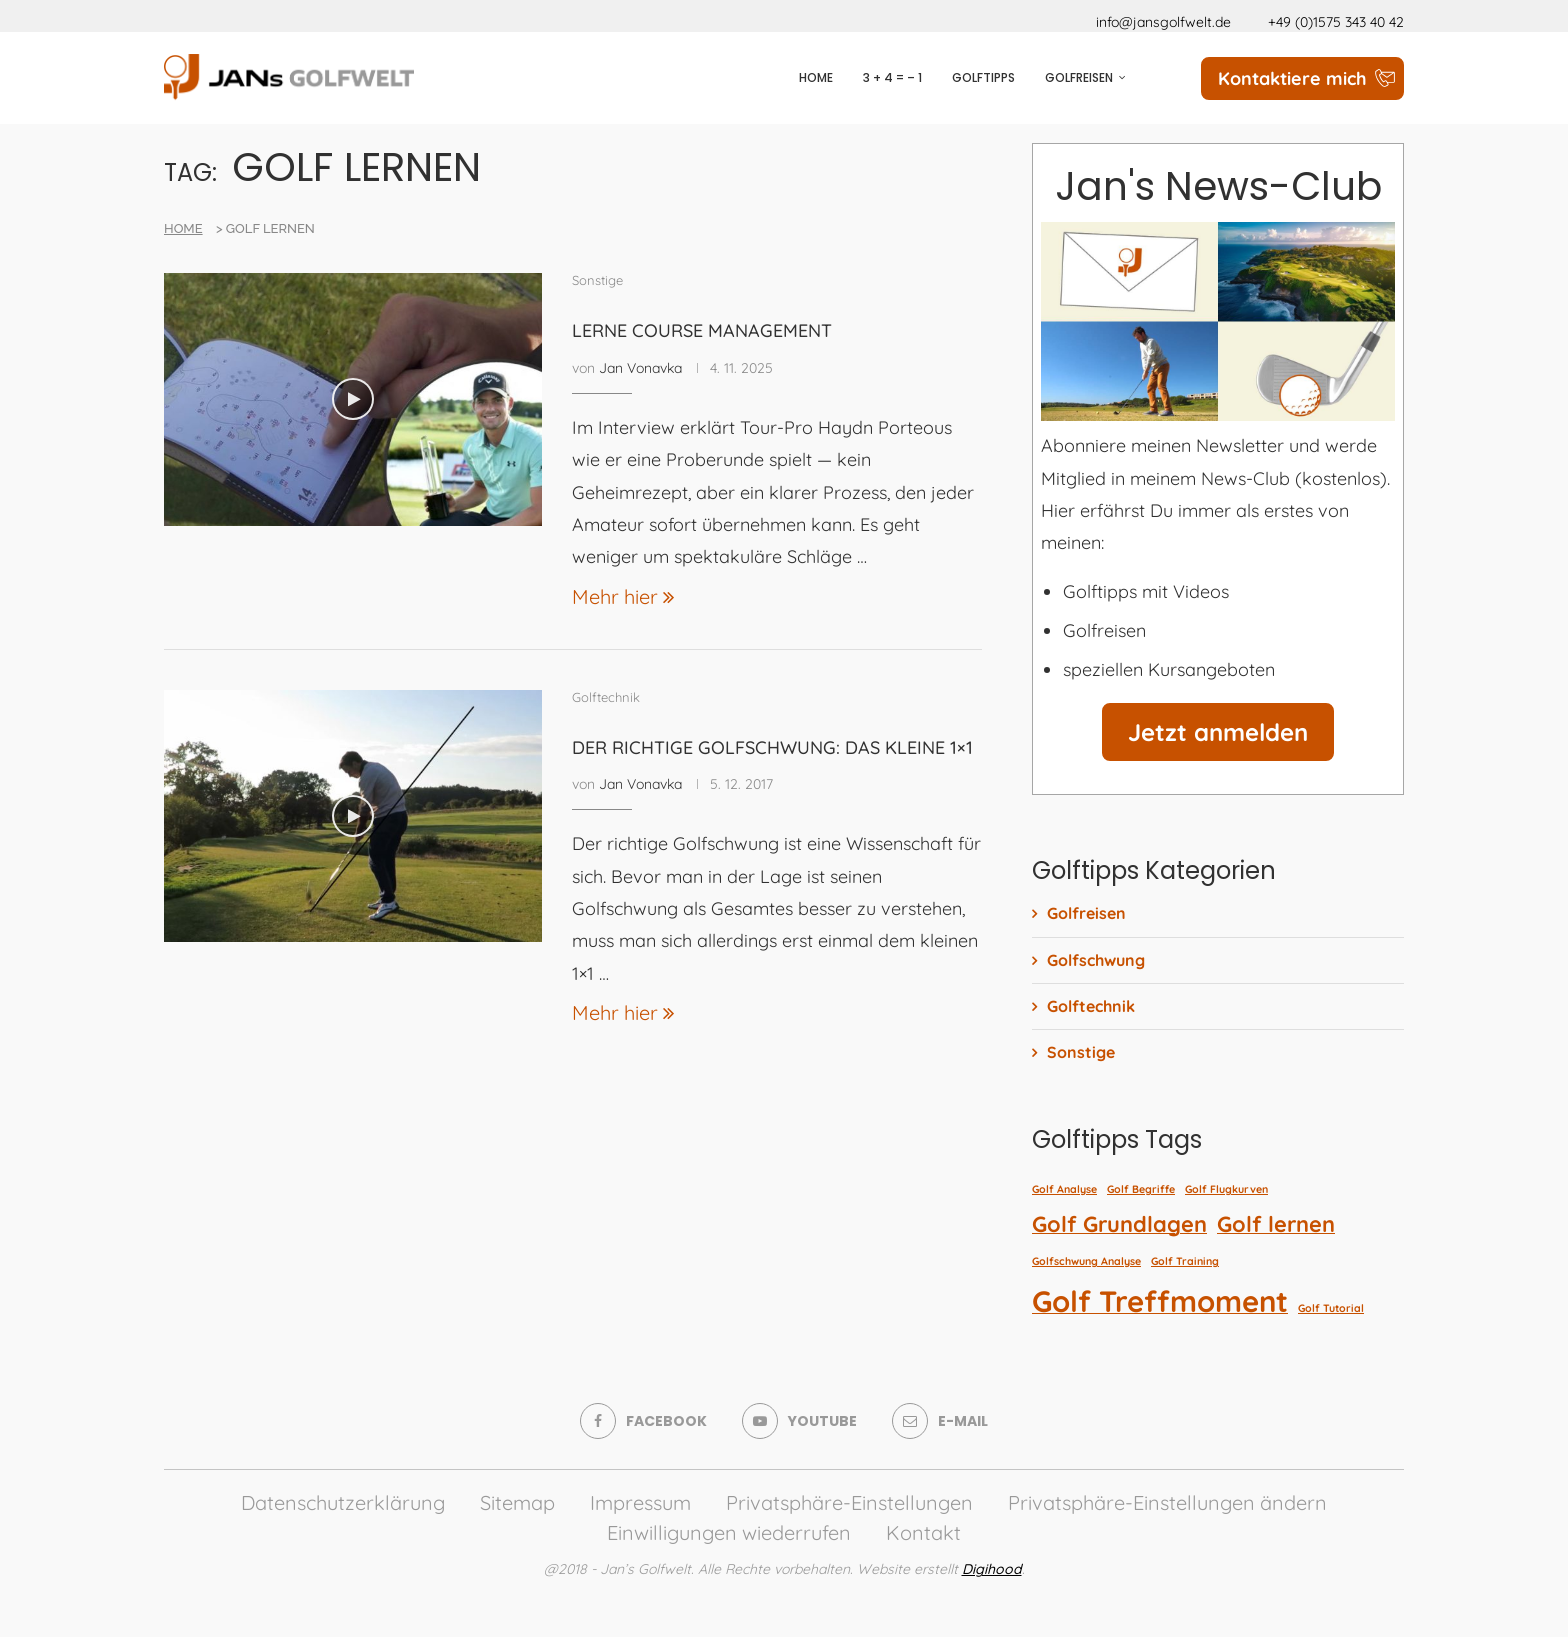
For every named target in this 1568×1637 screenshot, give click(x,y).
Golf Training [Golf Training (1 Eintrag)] (1185, 1261)
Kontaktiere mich (1292, 78)
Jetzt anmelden (1218, 732)
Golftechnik (1091, 1006)
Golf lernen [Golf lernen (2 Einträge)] (1276, 1223)
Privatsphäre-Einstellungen (849, 1502)
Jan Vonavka (640, 368)
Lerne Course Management (702, 330)
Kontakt (923, 1532)
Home (816, 77)
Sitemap (517, 1502)
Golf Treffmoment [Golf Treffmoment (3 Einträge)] (1160, 1301)
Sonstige (1081, 1052)
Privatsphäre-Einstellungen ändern (1167, 1502)
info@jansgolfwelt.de (1163, 22)
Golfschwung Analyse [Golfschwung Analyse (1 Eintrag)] (1086, 1261)
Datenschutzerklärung (343, 1502)
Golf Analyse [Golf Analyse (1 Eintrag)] (1064, 1189)
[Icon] (353, 399)
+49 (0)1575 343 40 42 (1336, 22)
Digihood (992, 1569)
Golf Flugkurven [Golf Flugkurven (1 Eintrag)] (1226, 1189)
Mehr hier (623, 596)
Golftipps (983, 77)
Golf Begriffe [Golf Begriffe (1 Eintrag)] (1141, 1189)
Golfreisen (1079, 77)
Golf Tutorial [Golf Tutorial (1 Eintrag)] (1331, 1308)
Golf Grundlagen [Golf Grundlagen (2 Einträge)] (1119, 1223)
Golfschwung (1096, 960)
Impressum (640, 1502)
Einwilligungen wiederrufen (729, 1532)
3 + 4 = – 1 (892, 77)
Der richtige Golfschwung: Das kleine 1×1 (772, 747)
